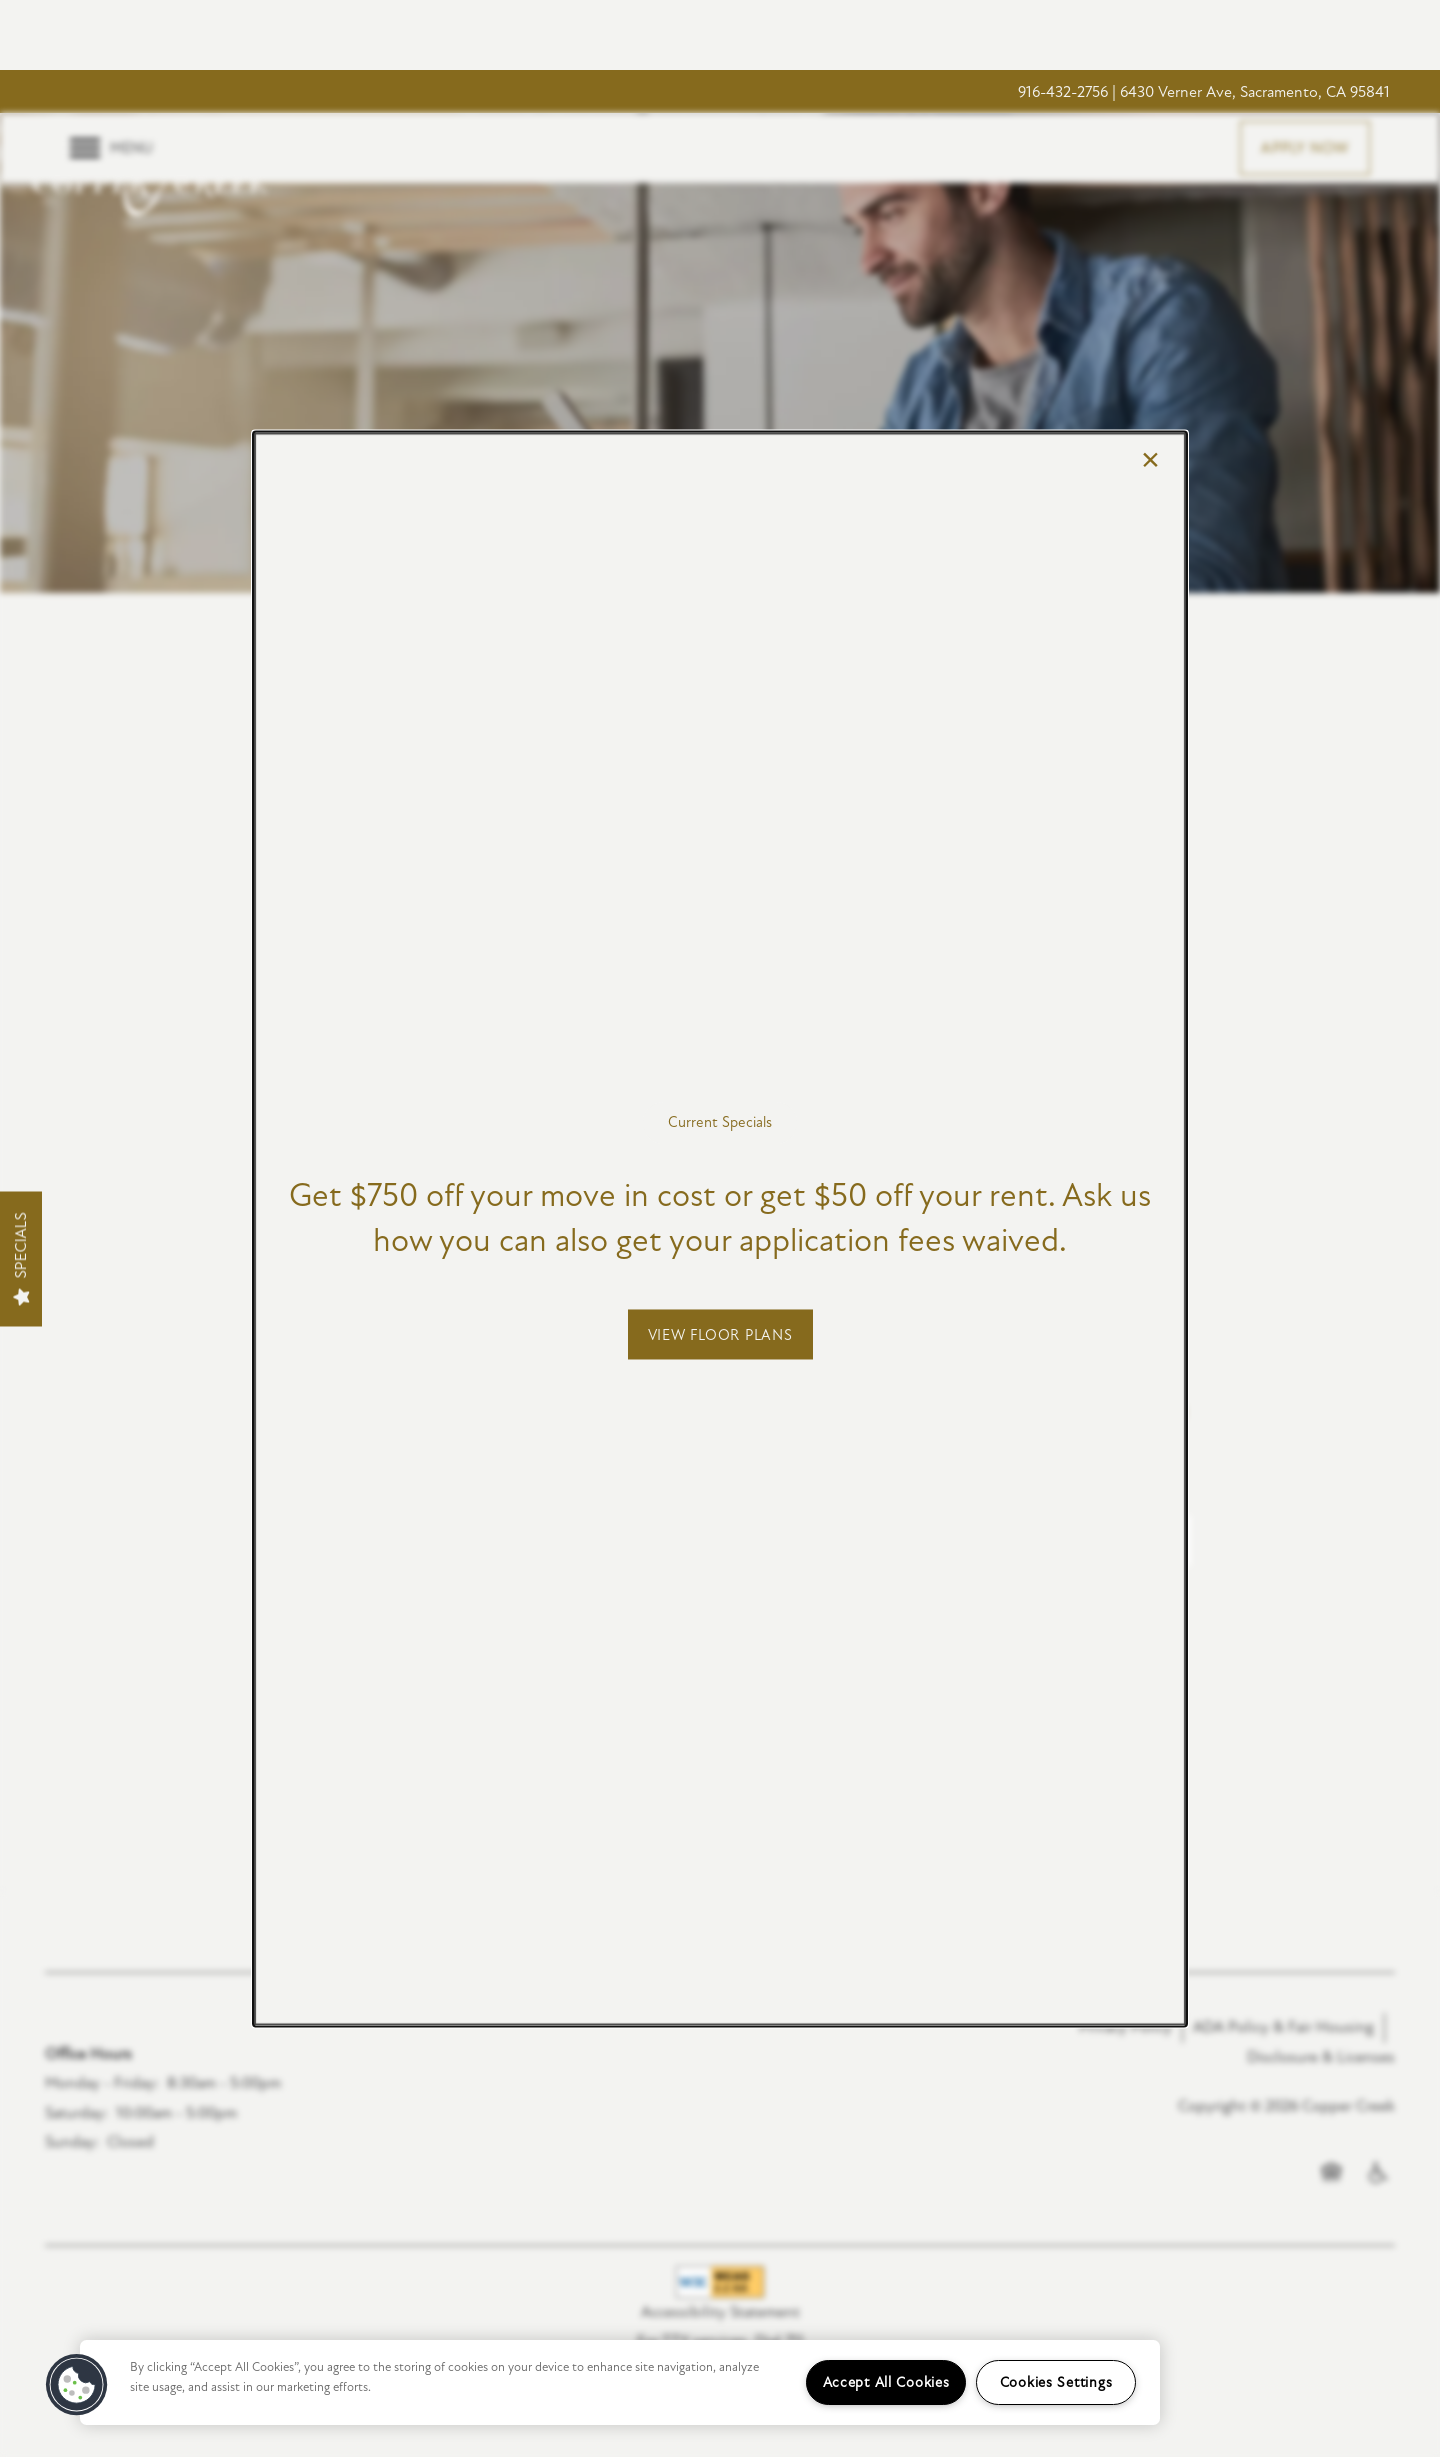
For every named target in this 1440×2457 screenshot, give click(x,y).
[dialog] (720, 1228)
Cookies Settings (1056, 2382)
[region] (620, 2382)
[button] (720, 1334)
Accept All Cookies (886, 2382)
